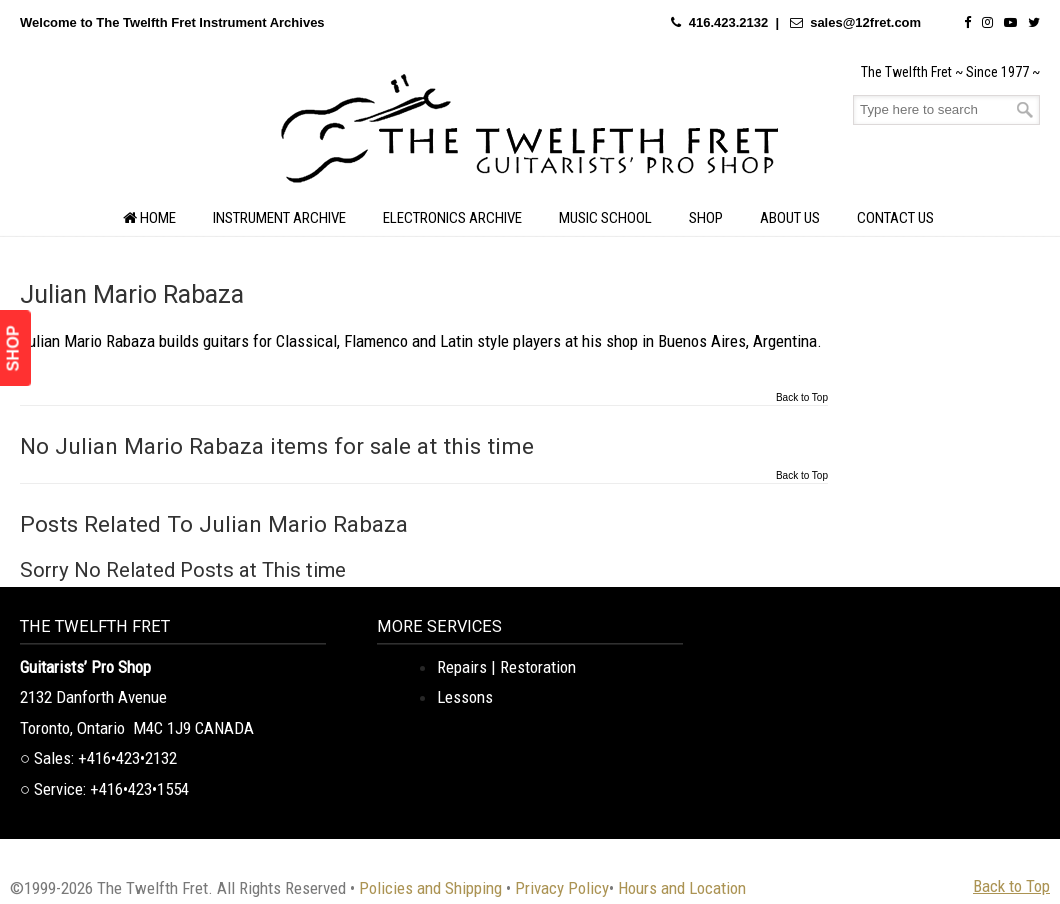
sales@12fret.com (865, 22)
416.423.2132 (729, 22)
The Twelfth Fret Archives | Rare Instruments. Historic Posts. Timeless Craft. (530, 134)
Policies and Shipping (430, 888)
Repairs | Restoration (506, 667)
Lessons (465, 697)
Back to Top (802, 398)
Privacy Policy (562, 888)
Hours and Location (682, 888)
